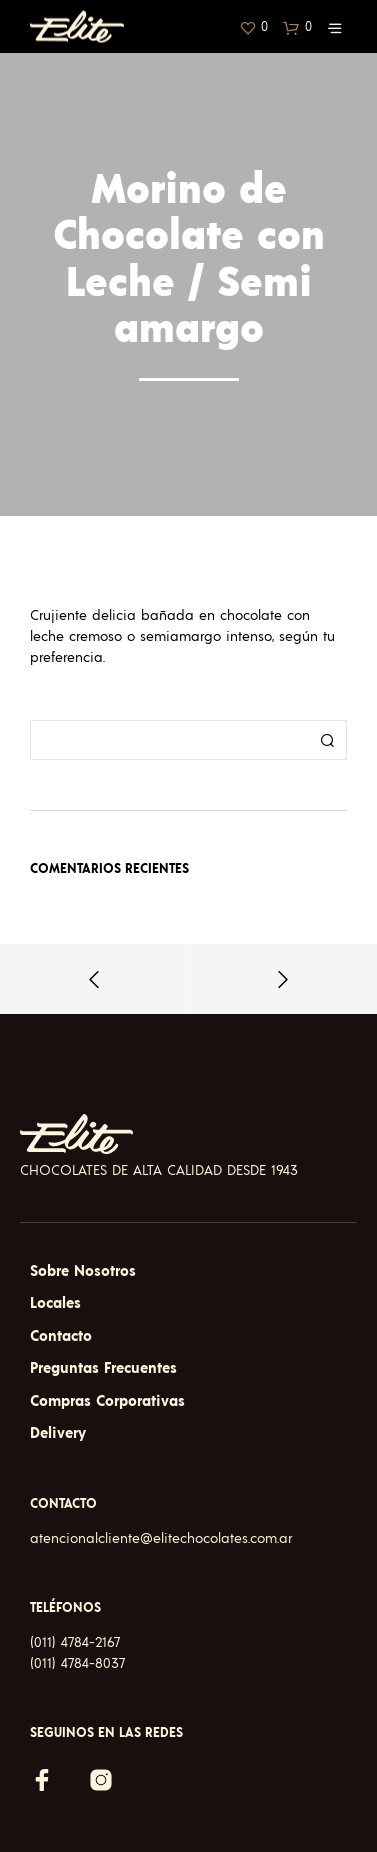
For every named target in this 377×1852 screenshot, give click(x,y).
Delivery (58, 1433)
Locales (55, 1303)
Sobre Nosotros (83, 1271)
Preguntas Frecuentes (103, 1368)
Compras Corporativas (107, 1401)
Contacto (61, 1336)
